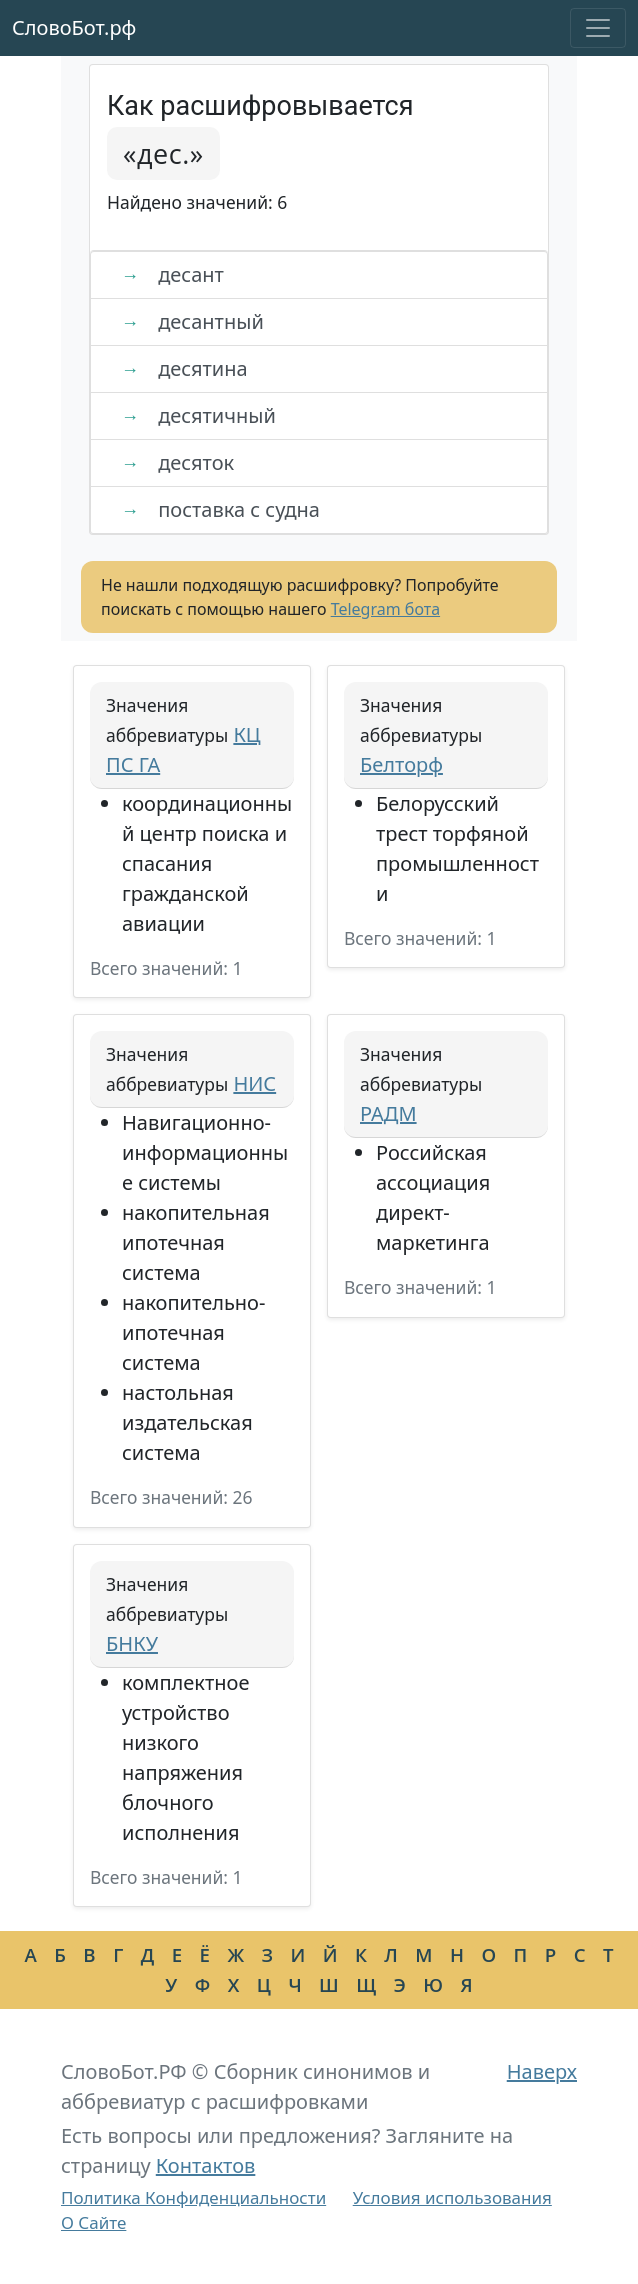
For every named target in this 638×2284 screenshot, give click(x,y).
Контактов (206, 2165)
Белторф (401, 764)
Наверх (542, 2071)
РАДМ (388, 1113)
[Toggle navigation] (598, 28)
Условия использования (452, 2197)
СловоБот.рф (74, 27)
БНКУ (132, 1643)
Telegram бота (385, 609)
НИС (254, 1083)
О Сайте (93, 2222)
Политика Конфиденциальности (193, 2197)
